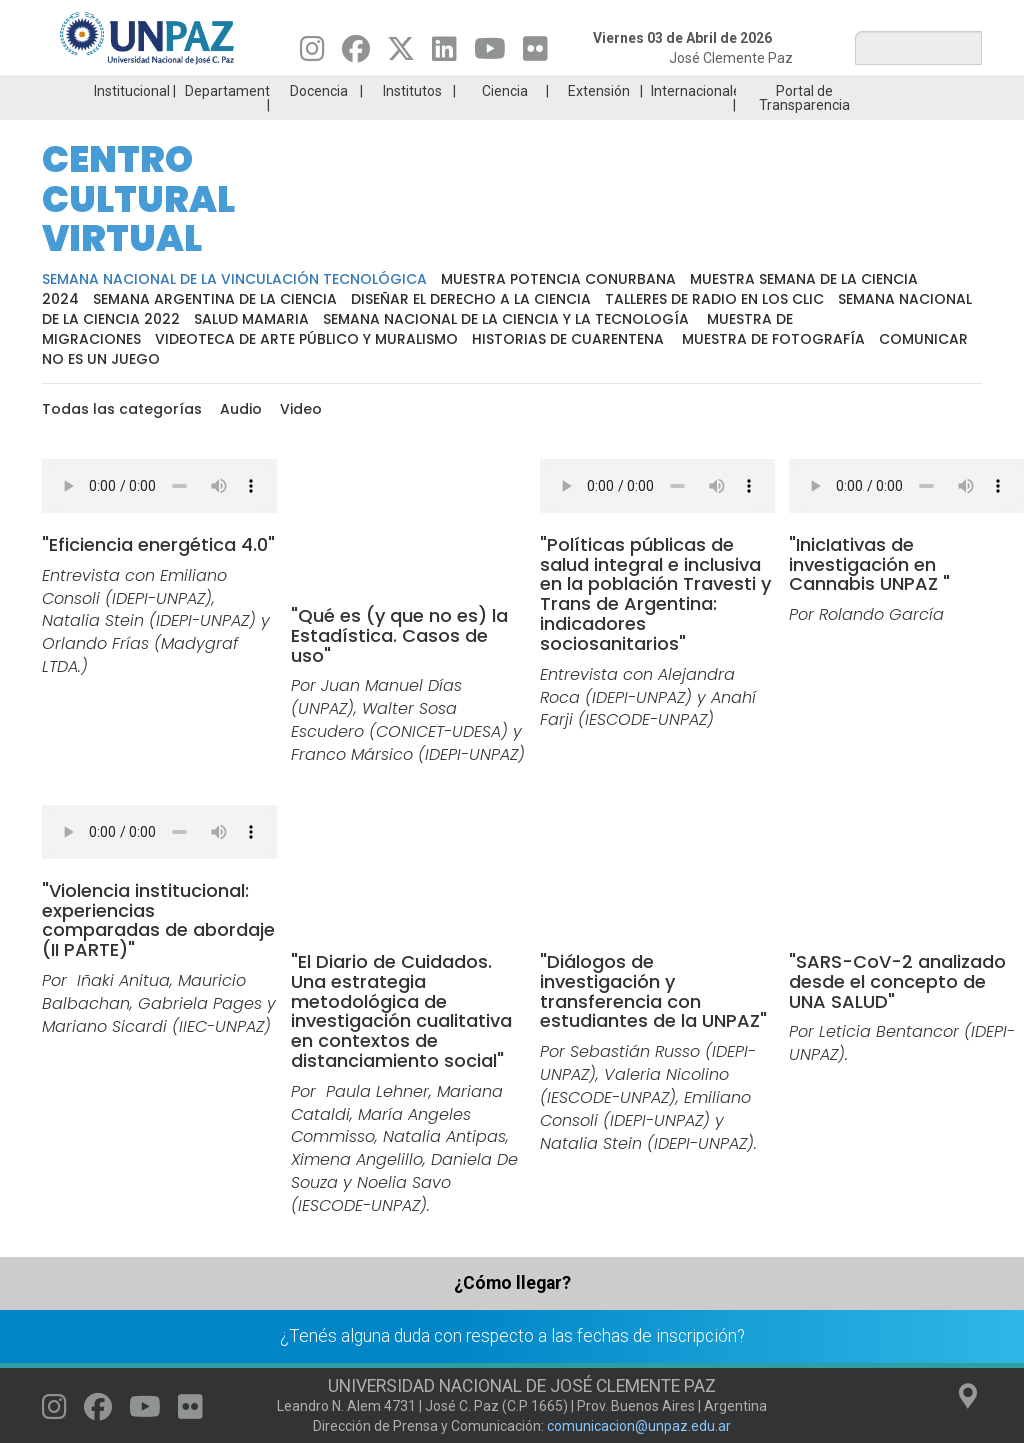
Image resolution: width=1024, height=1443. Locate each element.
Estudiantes (660, 15)
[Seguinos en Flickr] (535, 54)
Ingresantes (516, 15)
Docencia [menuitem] (319, 91)
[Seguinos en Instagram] (312, 54)
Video (301, 409)
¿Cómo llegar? (512, 1283)
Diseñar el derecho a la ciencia (471, 299)
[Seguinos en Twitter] (401, 54)
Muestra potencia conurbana (558, 279)
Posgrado (950, 15)
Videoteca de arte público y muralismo (306, 339)
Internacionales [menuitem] (693, 91)
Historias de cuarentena (568, 339)
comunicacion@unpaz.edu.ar (639, 1426)
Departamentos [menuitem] (227, 91)
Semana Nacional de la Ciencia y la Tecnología (508, 319)
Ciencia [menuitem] (505, 91)
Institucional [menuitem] (132, 91)
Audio (241, 409)
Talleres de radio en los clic (714, 299)
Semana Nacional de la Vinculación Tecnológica (234, 279)
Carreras (226, 15)
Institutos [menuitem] (412, 91)
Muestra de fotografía (773, 339)
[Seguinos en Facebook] (356, 54)
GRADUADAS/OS (805, 15)
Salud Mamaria (251, 319)
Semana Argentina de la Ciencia (215, 299)
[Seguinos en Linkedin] (444, 54)
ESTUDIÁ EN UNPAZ (371, 15)
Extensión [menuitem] (599, 91)
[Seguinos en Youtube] (490, 54)
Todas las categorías (122, 409)
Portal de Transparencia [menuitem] (804, 98)
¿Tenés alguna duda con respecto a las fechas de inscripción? (512, 1336)
